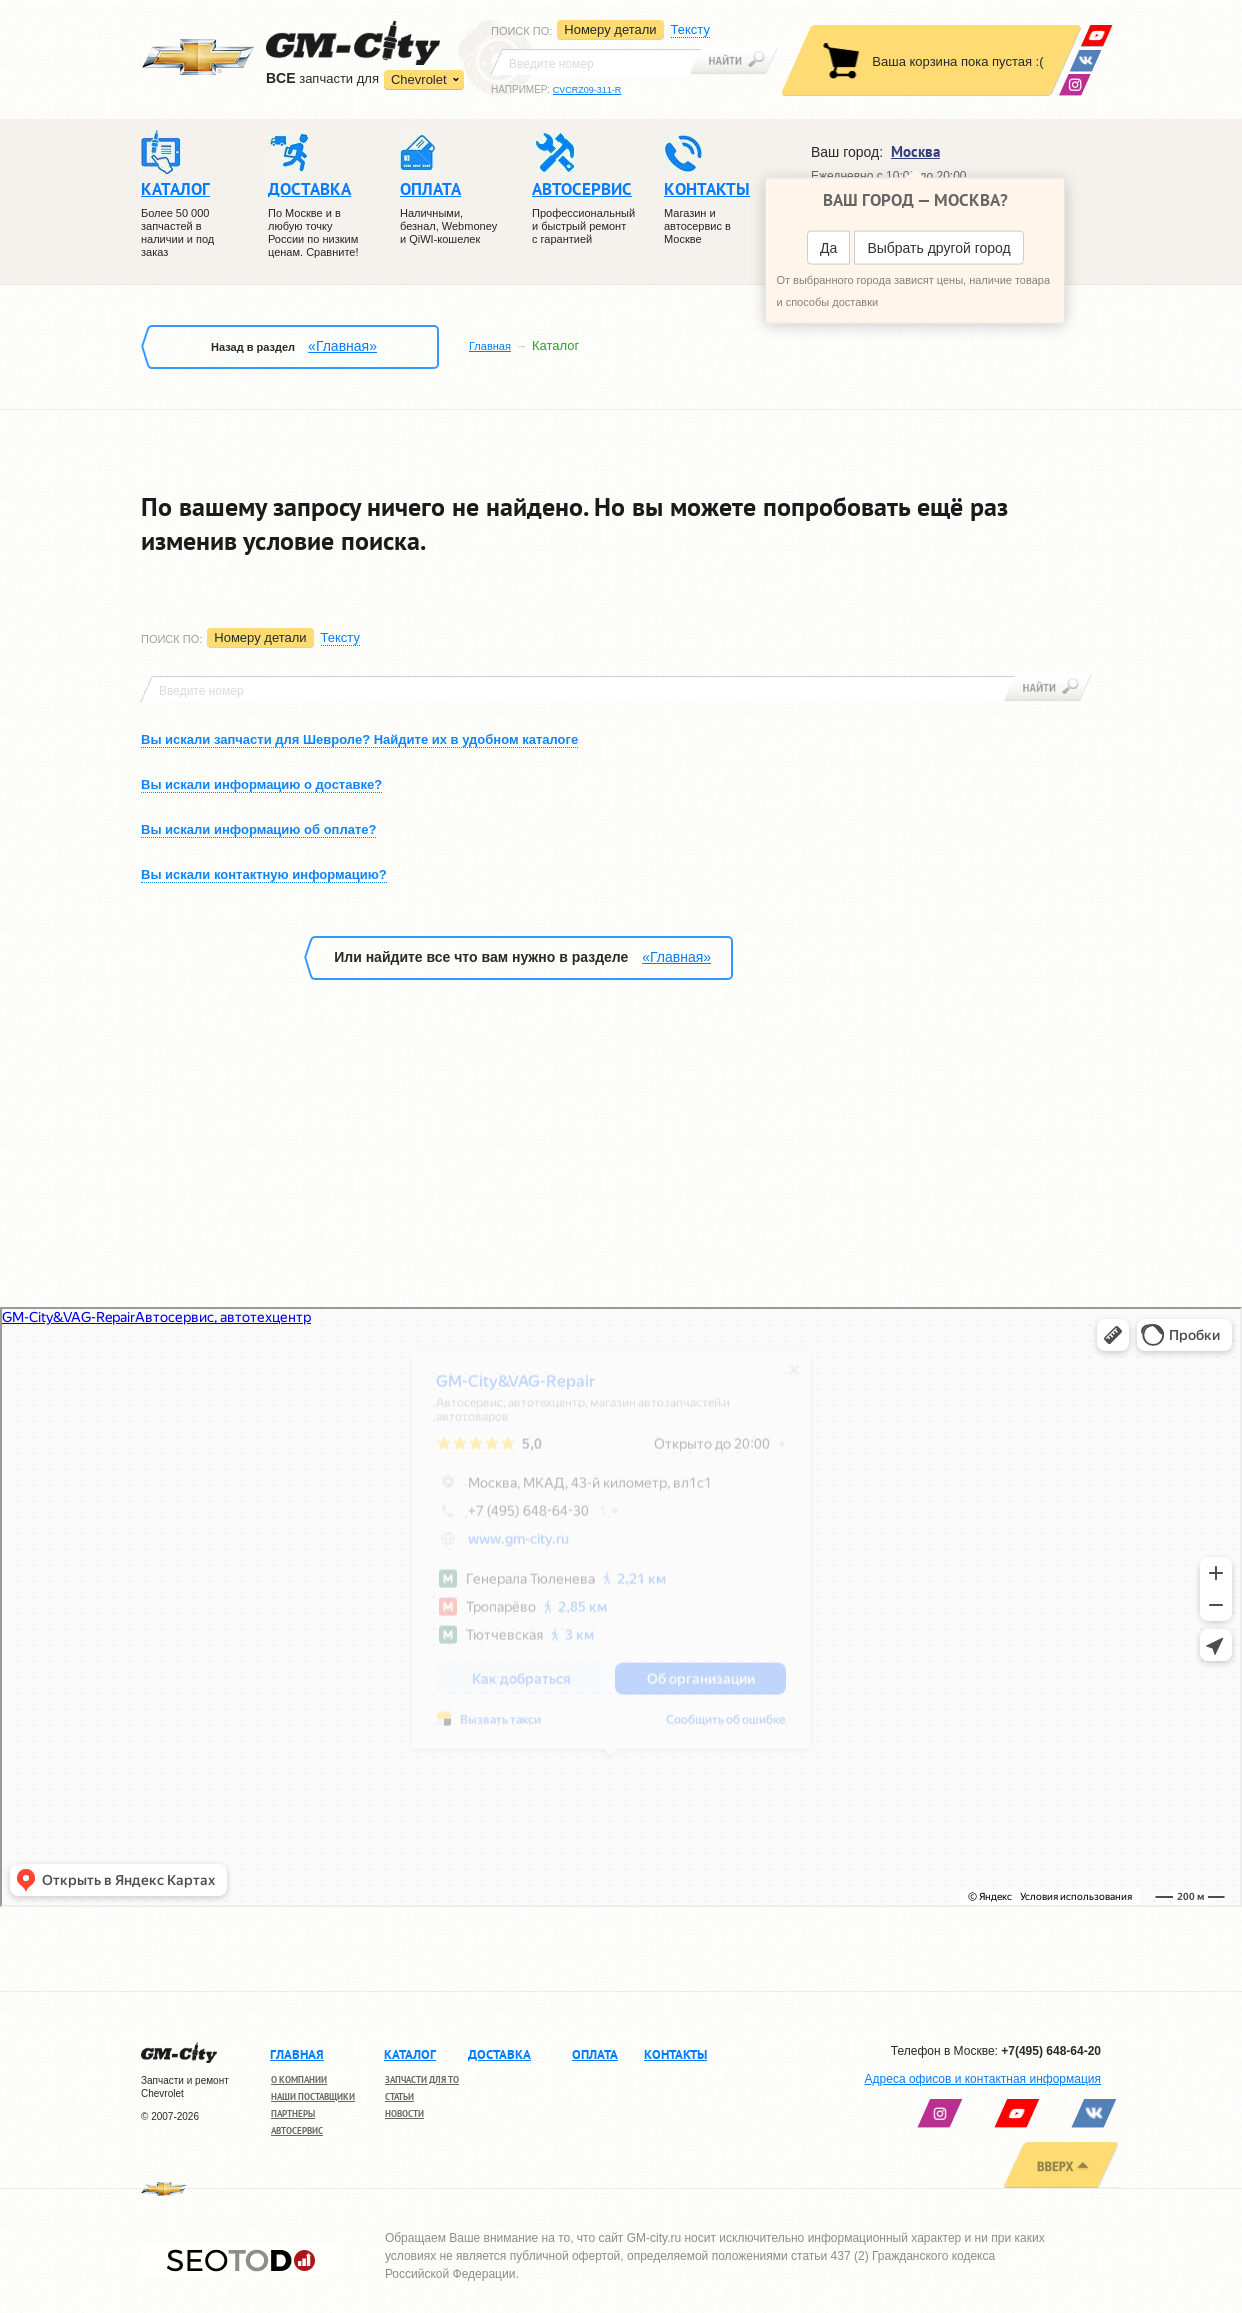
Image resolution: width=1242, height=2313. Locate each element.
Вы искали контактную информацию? (264, 874)
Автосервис (297, 2130)
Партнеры (293, 2113)
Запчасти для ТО (422, 2079)
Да (828, 248)
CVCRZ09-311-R (587, 90)
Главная (490, 346)
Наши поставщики (313, 2096)
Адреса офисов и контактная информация (983, 2079)
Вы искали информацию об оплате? (258, 829)
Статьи (399, 2096)
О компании (299, 2079)
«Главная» (342, 346)
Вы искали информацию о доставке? (261, 784)
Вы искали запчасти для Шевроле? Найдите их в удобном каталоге (359, 739)
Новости (404, 2113)
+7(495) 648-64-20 (1051, 2051)
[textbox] (596, 62)
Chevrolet (419, 79)
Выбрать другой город (938, 248)
